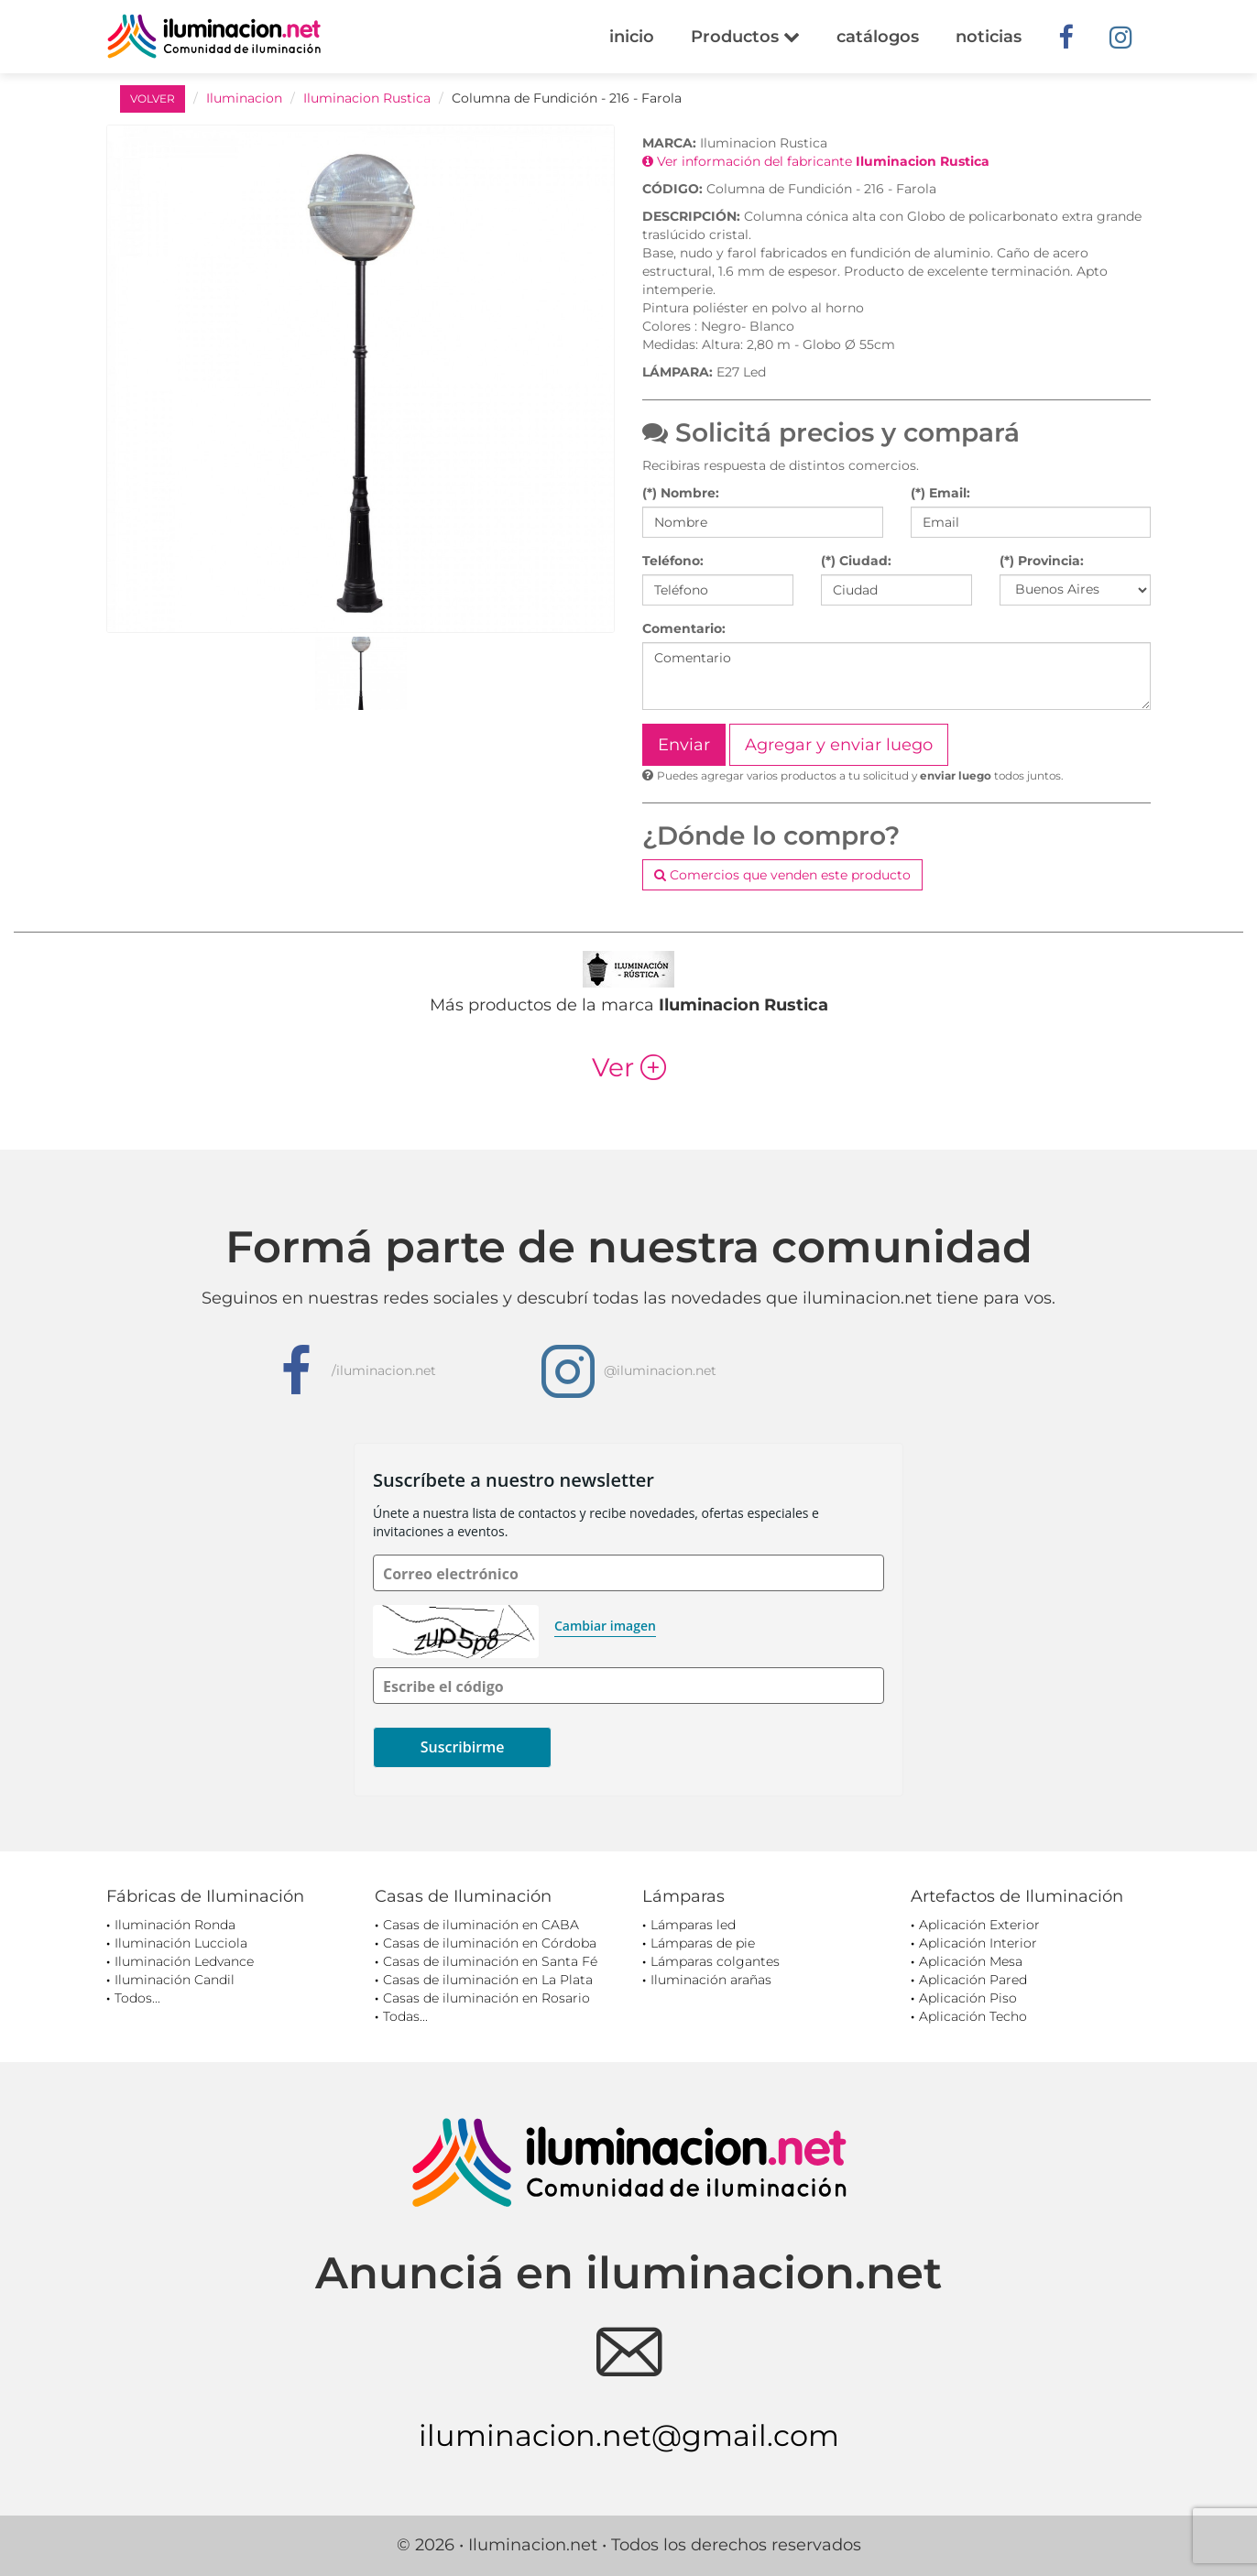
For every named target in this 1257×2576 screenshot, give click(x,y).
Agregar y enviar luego (839, 745)
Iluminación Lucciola (181, 1943)
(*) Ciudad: (856, 560)
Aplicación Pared (973, 1979)
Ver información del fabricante (815, 161)
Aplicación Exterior (979, 1924)
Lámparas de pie (702, 1943)
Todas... (405, 2016)
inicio (631, 37)
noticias (989, 37)
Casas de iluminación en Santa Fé (490, 1961)
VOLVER (152, 98)
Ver (629, 1067)
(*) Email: (940, 493)
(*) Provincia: (1042, 560)
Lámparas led (693, 1924)
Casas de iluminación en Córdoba (489, 1943)
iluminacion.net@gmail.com (629, 2435)
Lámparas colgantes (715, 1961)
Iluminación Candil (175, 1979)
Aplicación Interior (978, 1943)
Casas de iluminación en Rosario (486, 1998)
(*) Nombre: (680, 493)
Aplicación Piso (968, 1998)
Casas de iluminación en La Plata (488, 1979)
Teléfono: (673, 560)
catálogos (877, 37)
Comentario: (684, 628)
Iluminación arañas (710, 1979)
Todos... (137, 1998)
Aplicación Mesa (970, 1961)
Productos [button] (745, 37)
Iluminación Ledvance (184, 1961)
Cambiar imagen (605, 1625)
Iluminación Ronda (175, 1924)
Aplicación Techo (973, 2016)
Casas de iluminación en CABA (481, 1924)
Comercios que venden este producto (782, 875)
